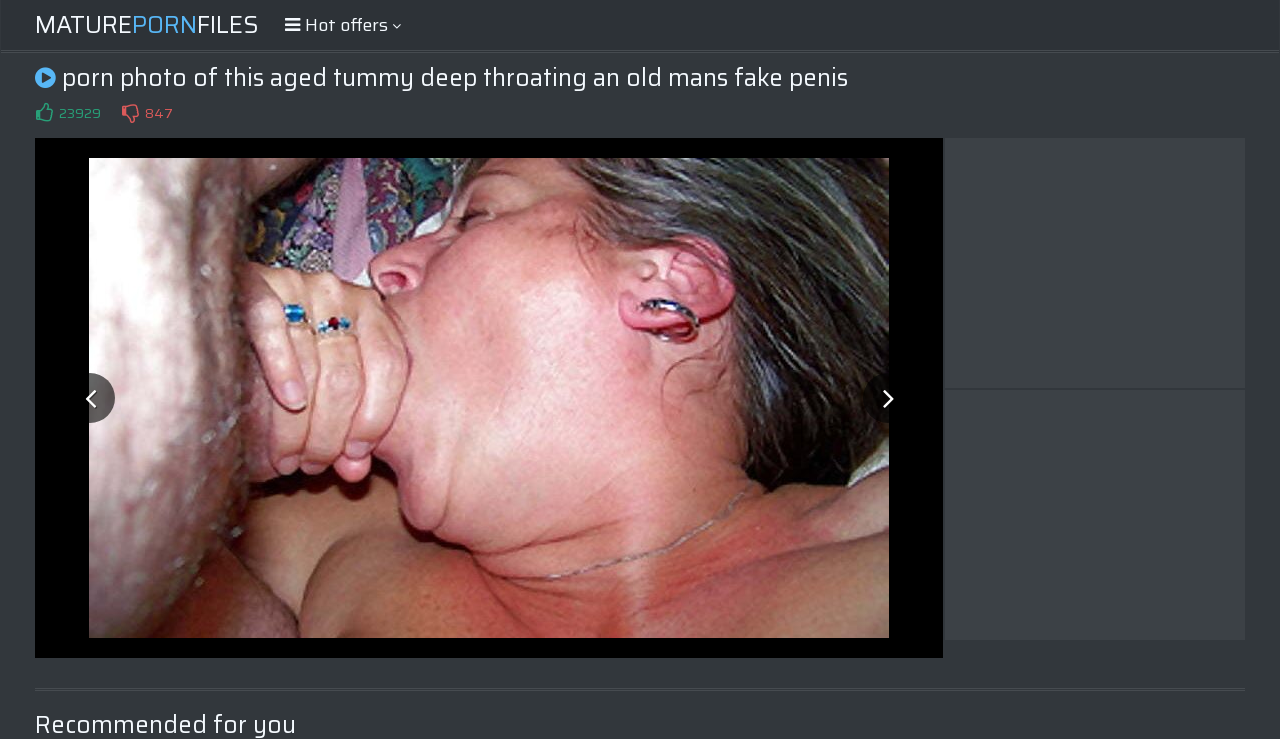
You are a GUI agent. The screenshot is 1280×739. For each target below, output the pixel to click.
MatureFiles (147, 25)
